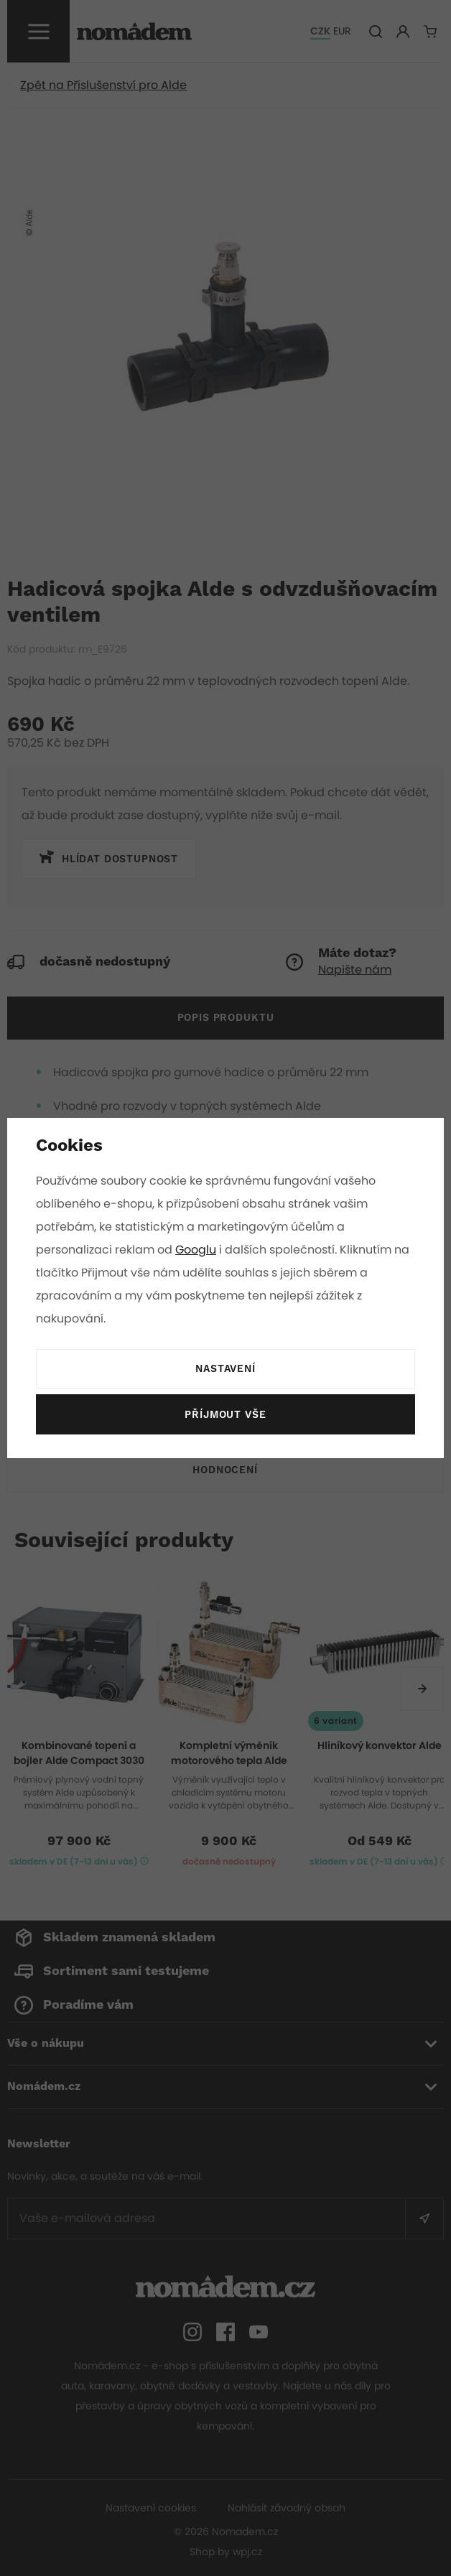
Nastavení (225, 1369)
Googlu (197, 1249)
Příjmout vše (225, 1415)
